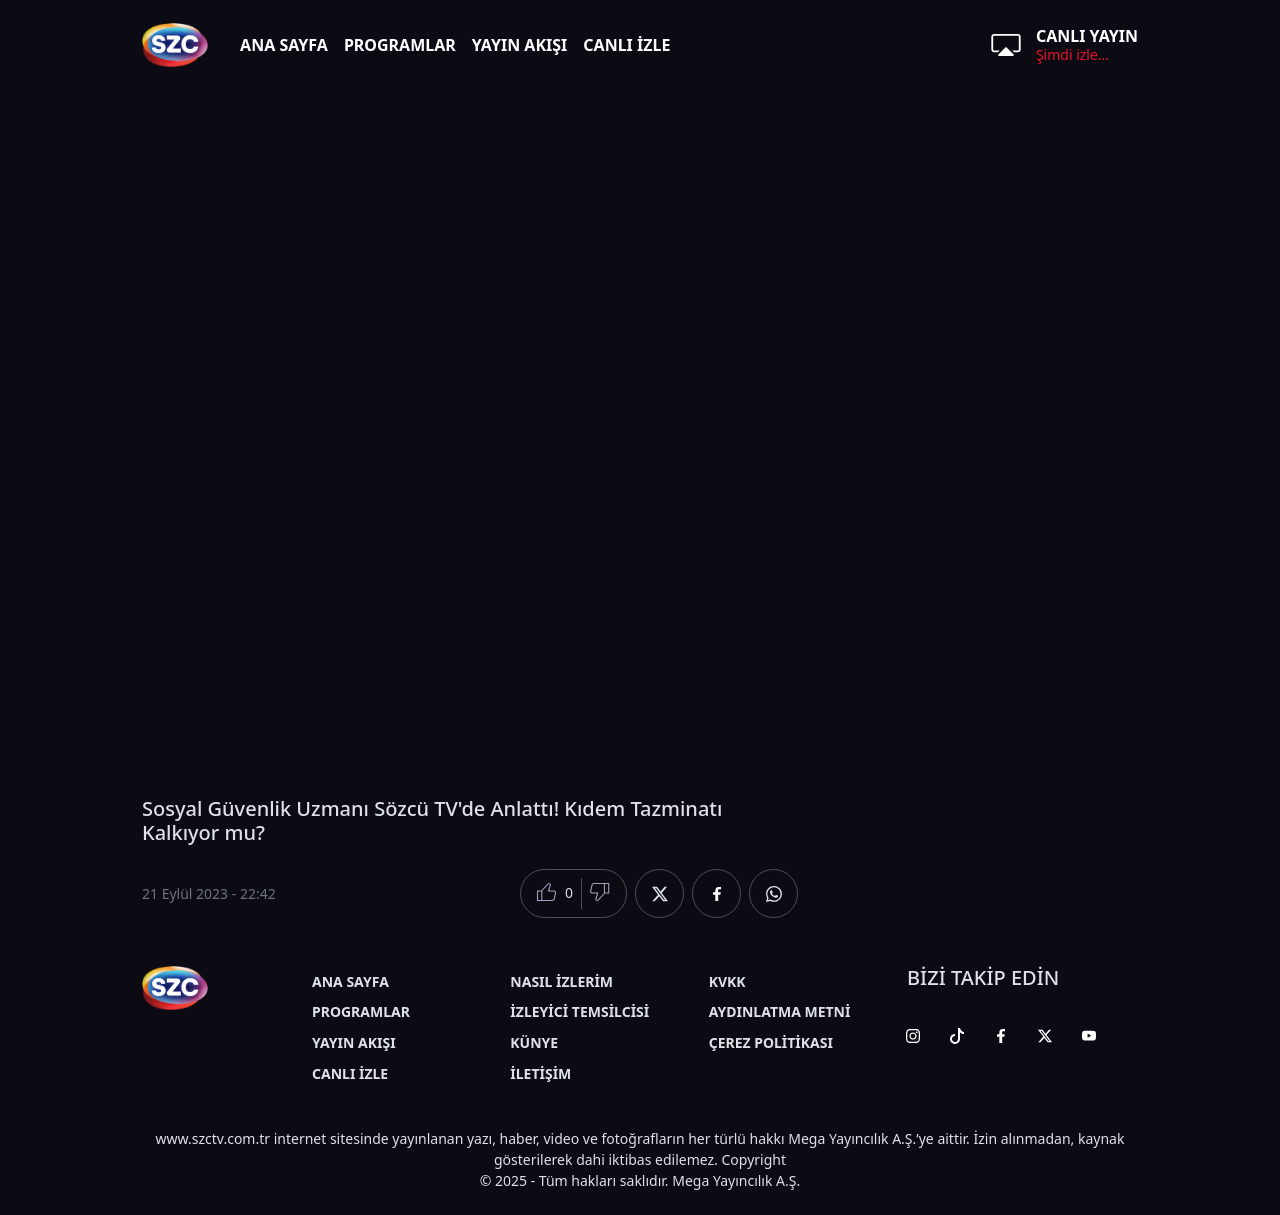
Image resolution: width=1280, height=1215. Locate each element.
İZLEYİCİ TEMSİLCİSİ (579, 1011)
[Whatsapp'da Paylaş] (773, 893)
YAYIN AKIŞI (520, 45)
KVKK (727, 981)
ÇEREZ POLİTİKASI (771, 1042)
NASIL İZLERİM (561, 981)
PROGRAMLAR (400, 45)
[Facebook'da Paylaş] (716, 893)
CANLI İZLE (626, 45)
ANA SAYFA (284, 45)
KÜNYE (534, 1042)
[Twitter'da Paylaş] (659, 893)
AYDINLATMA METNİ (780, 1011)
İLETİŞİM (540, 1073)
